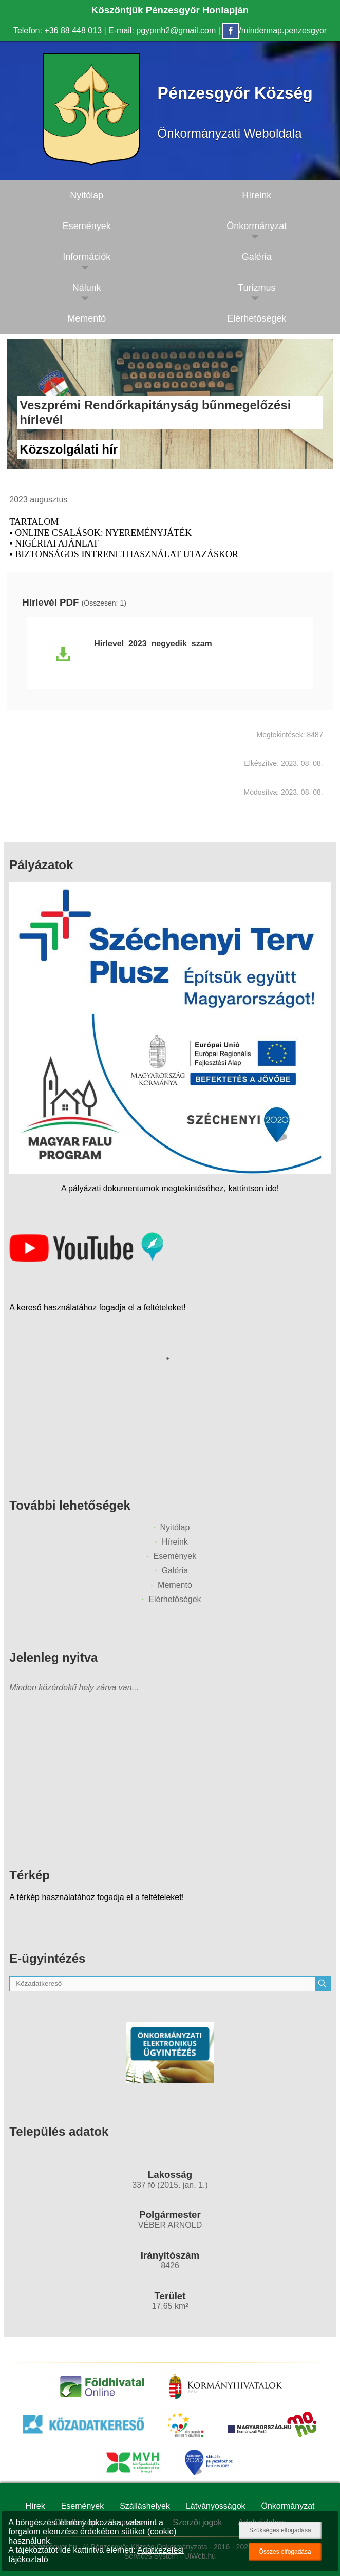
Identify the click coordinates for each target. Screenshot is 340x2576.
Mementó (86, 318)
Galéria (175, 1570)
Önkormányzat (287, 2506)
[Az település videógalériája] (86, 1259)
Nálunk (86, 288)
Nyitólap (86, 195)
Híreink (175, 1541)
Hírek (35, 2506)
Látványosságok (215, 2506)
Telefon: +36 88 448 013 (57, 30)
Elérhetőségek (174, 1599)
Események (87, 226)
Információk (86, 257)
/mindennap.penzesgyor (274, 30)
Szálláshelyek (145, 2506)
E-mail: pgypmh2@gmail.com (162, 30)
